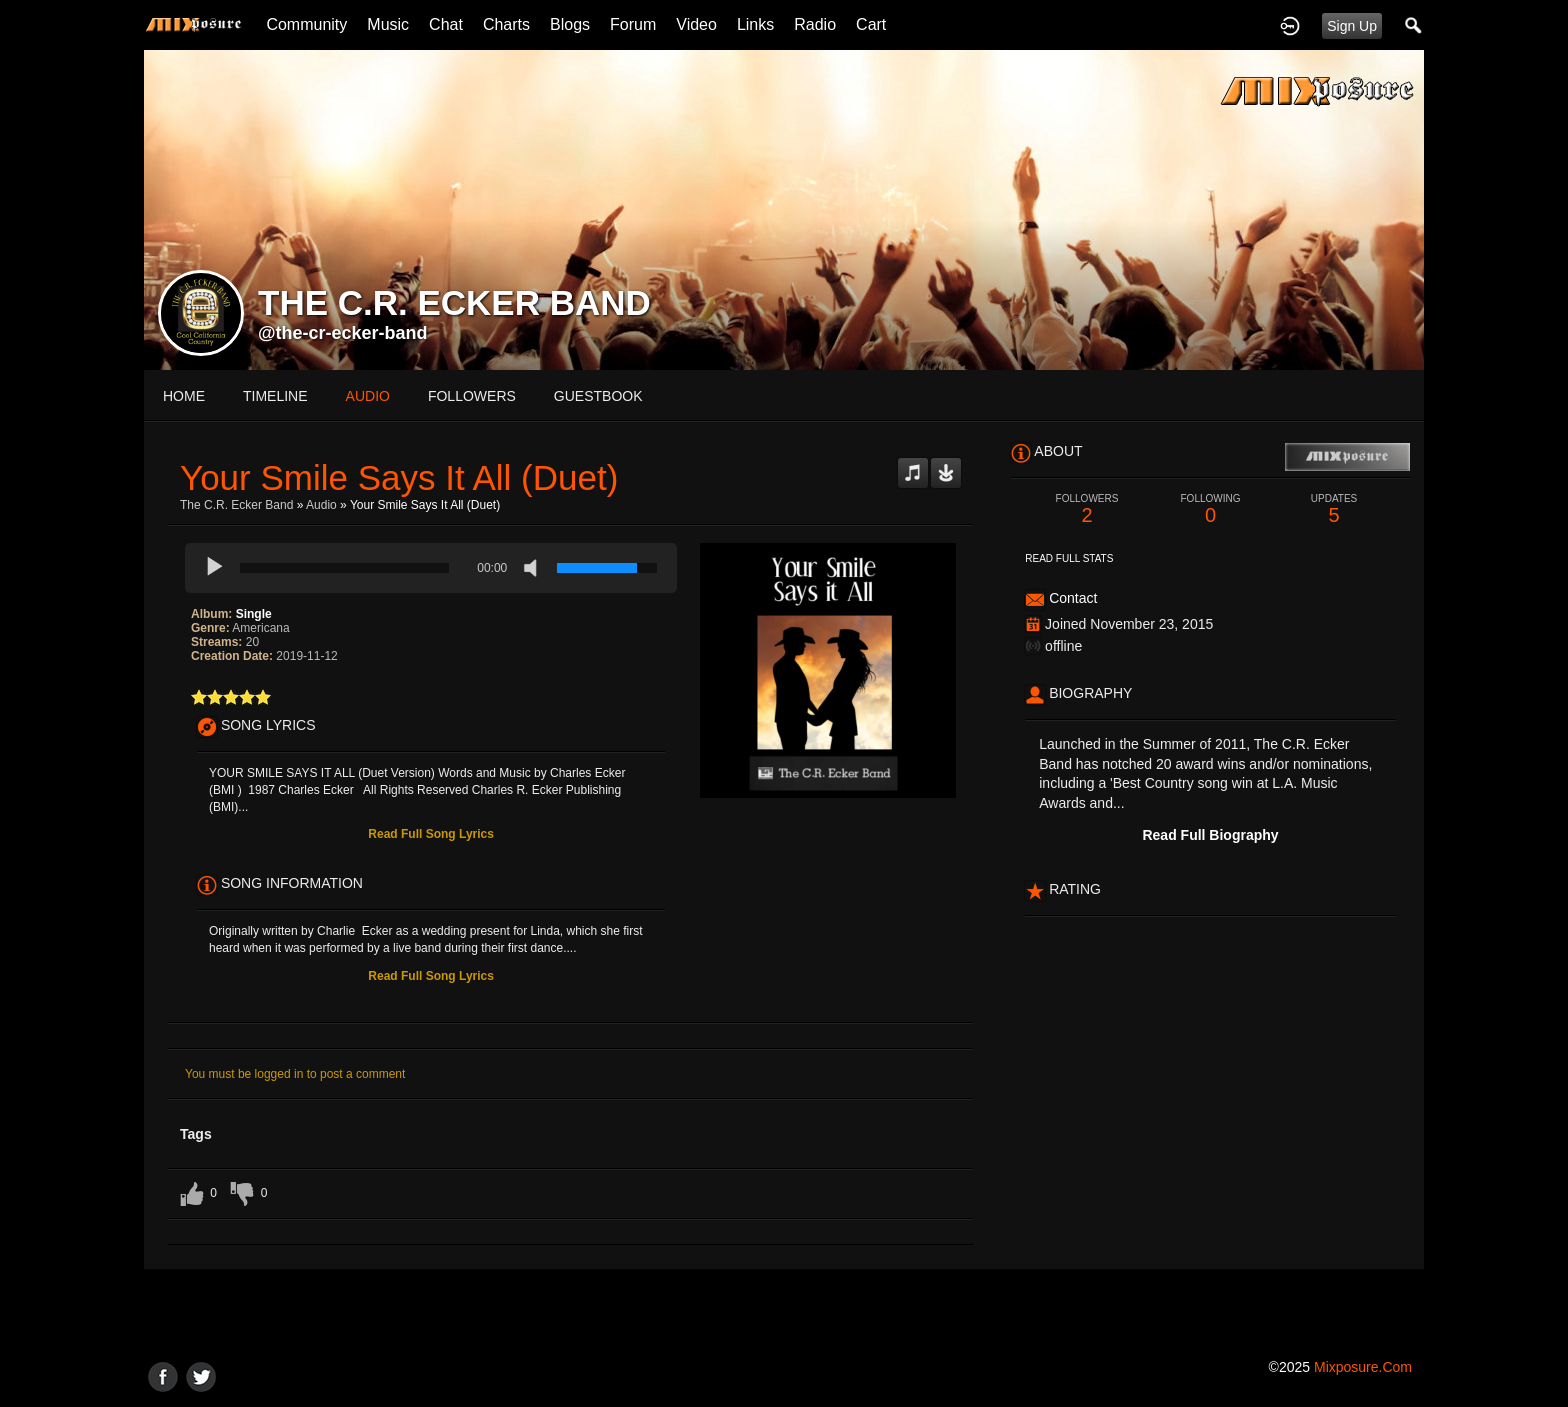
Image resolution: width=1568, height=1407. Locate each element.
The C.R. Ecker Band (236, 505)
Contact (1073, 598)
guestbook (598, 396)
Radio (815, 24)
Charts (506, 24)
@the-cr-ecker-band (343, 333)
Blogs (570, 24)
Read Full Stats (1069, 558)
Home (184, 396)
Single (254, 614)
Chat (446, 24)
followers (472, 396)
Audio (321, 505)
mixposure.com (1363, 1367)
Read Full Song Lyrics (431, 834)
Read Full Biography (1210, 835)
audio (368, 396)
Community (306, 24)
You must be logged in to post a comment (295, 1074)
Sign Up (1352, 26)
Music (388, 24)
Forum (633, 24)
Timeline (275, 396)
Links (755, 24)
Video (696, 24)
